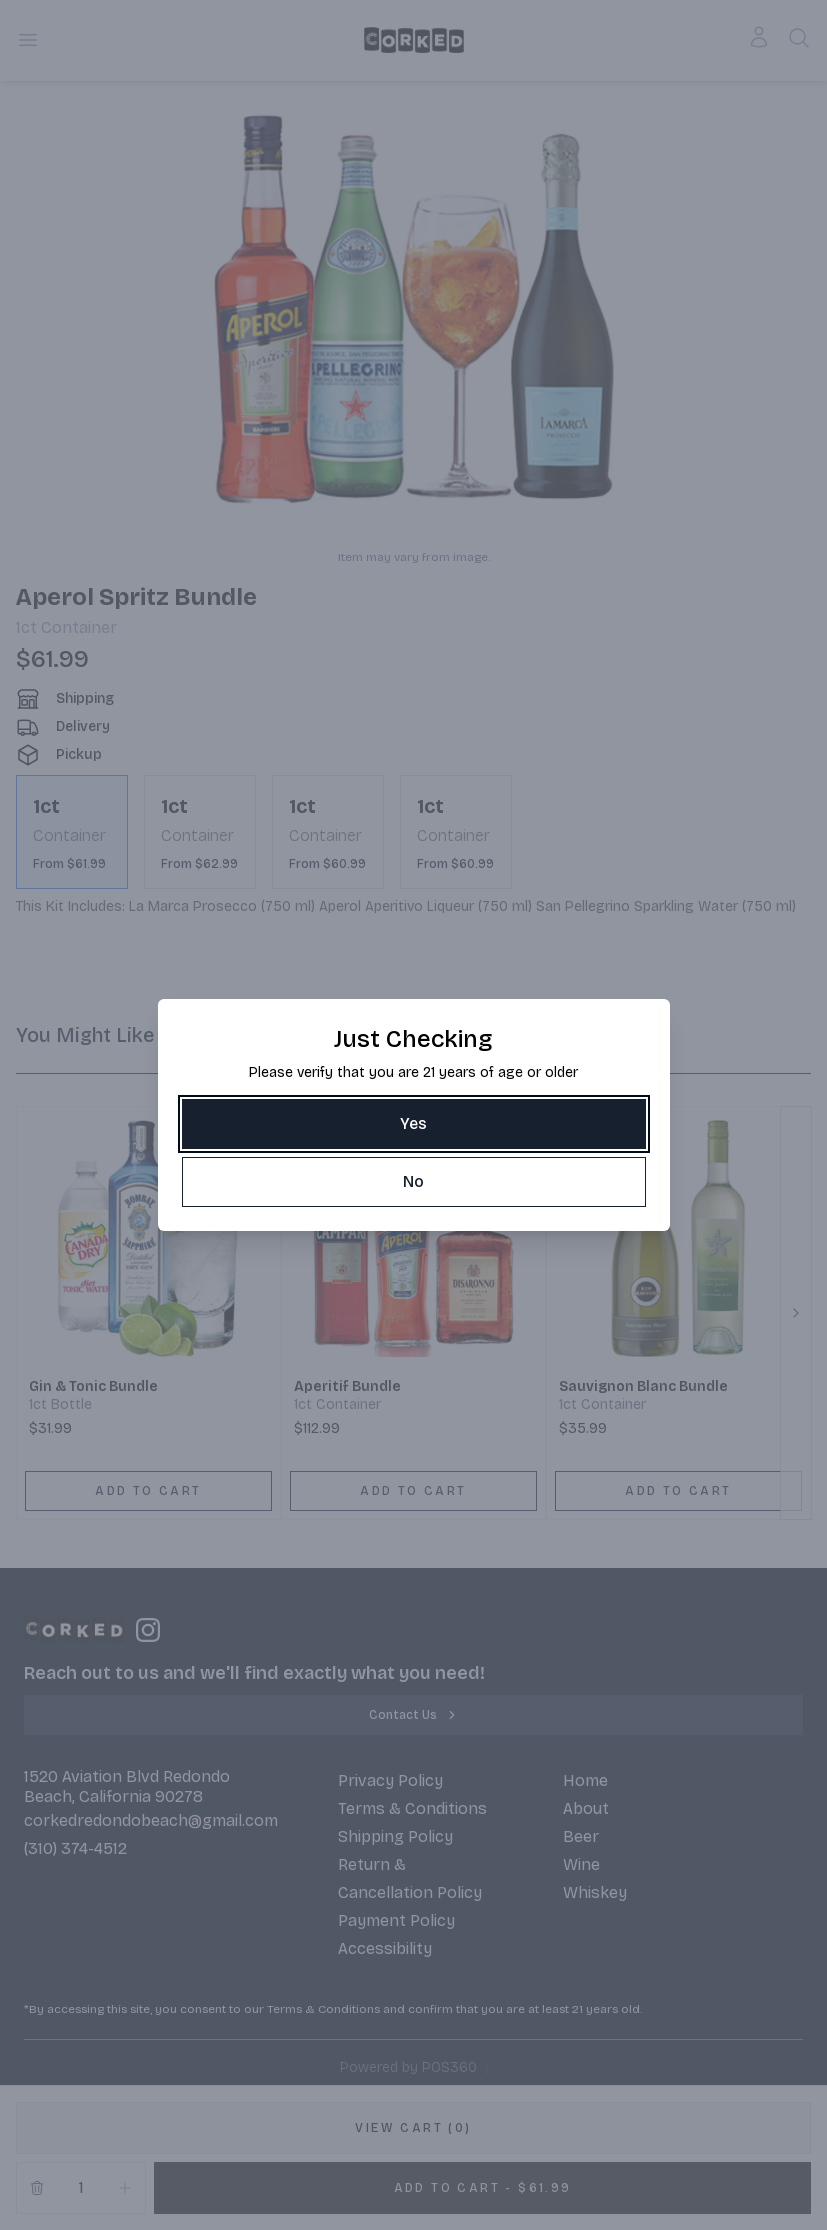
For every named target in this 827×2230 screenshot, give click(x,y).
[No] (414, 1182)
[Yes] (414, 1124)
